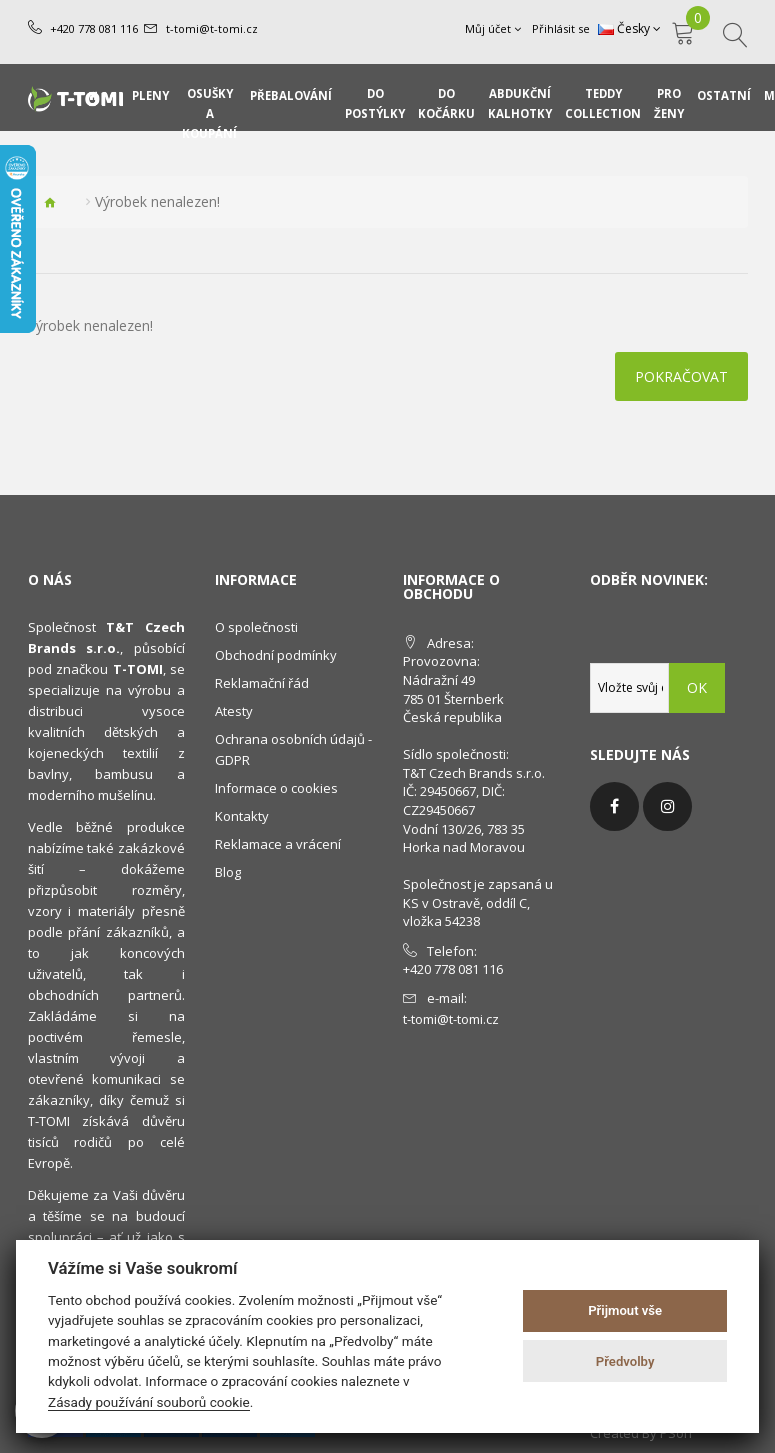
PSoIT (677, 1433)
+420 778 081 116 (94, 28)
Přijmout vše (625, 1310)
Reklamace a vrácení (278, 844)
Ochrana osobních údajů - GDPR (293, 749)
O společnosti (256, 627)
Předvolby (625, 1361)
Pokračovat (681, 376)
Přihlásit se (561, 28)
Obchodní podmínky (276, 655)
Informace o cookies (276, 788)
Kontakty (242, 816)
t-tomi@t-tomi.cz (212, 28)
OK (697, 687)
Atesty (234, 711)
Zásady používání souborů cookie (149, 1402)
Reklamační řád (262, 683)
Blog (228, 872)
